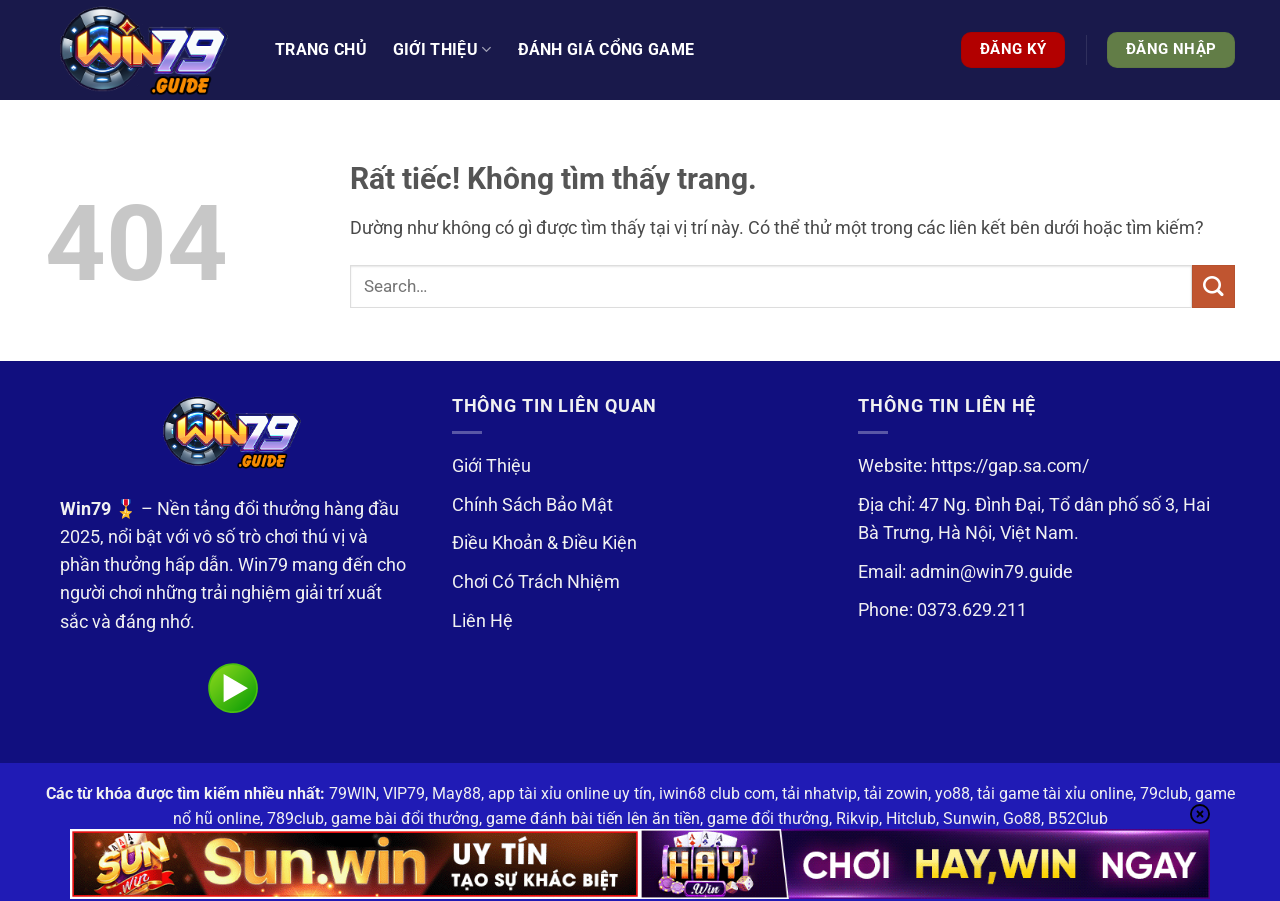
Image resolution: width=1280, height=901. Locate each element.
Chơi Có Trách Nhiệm (536, 582)
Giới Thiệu (491, 466)
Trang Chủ (321, 49)
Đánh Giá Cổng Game (606, 49)
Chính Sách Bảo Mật (532, 505)
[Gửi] (1213, 286)
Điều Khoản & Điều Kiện (544, 543)
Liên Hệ (482, 621)
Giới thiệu (442, 50)
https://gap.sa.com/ (1010, 466)
